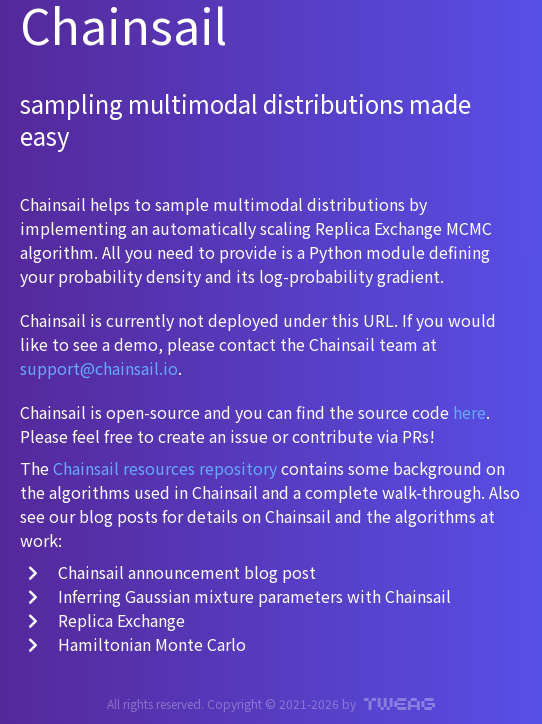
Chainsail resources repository (165, 468)
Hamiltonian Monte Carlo (137, 644)
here (469, 412)
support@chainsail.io (99, 368)
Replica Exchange (106, 620)
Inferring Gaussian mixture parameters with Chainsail (239, 596)
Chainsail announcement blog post (172, 572)
